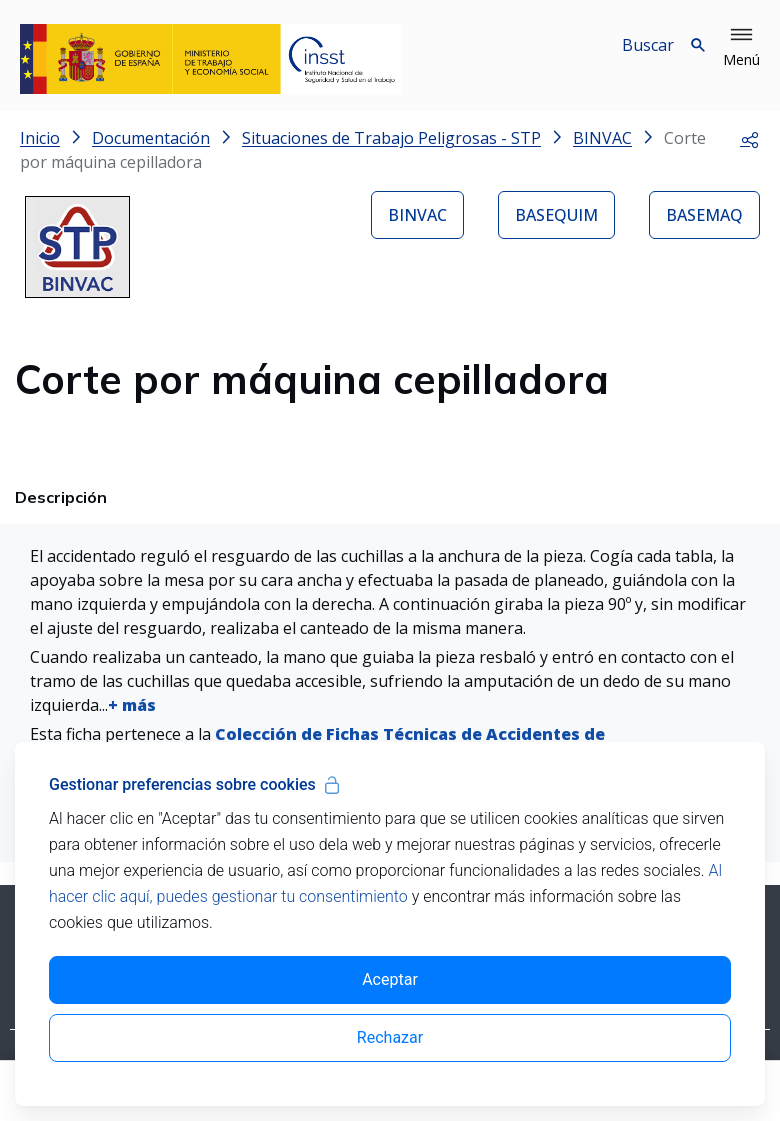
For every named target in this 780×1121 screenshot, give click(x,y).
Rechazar (390, 1037)
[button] (741, 48)
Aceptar (390, 979)
